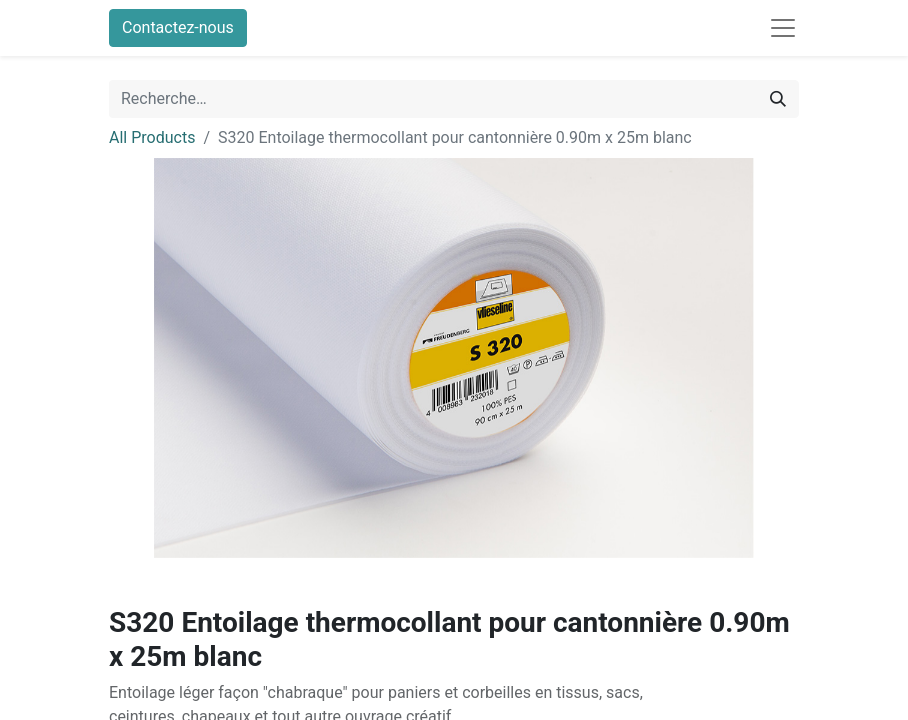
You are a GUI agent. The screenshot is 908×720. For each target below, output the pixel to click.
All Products (152, 137)
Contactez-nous (178, 27)
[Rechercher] (778, 99)
